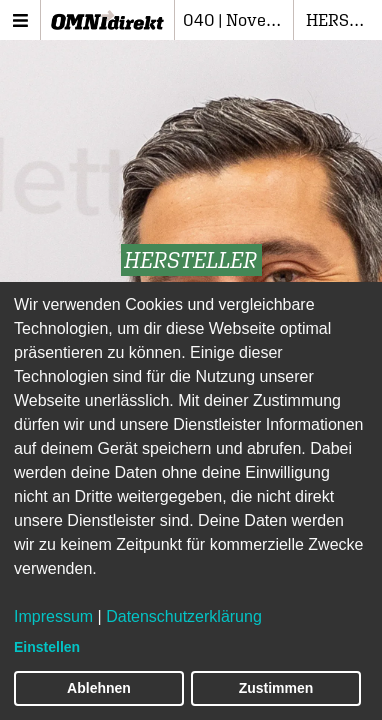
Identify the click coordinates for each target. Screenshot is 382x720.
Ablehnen (99, 688)
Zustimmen (276, 688)
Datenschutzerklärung (184, 616)
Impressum (53, 616)
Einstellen (47, 647)
